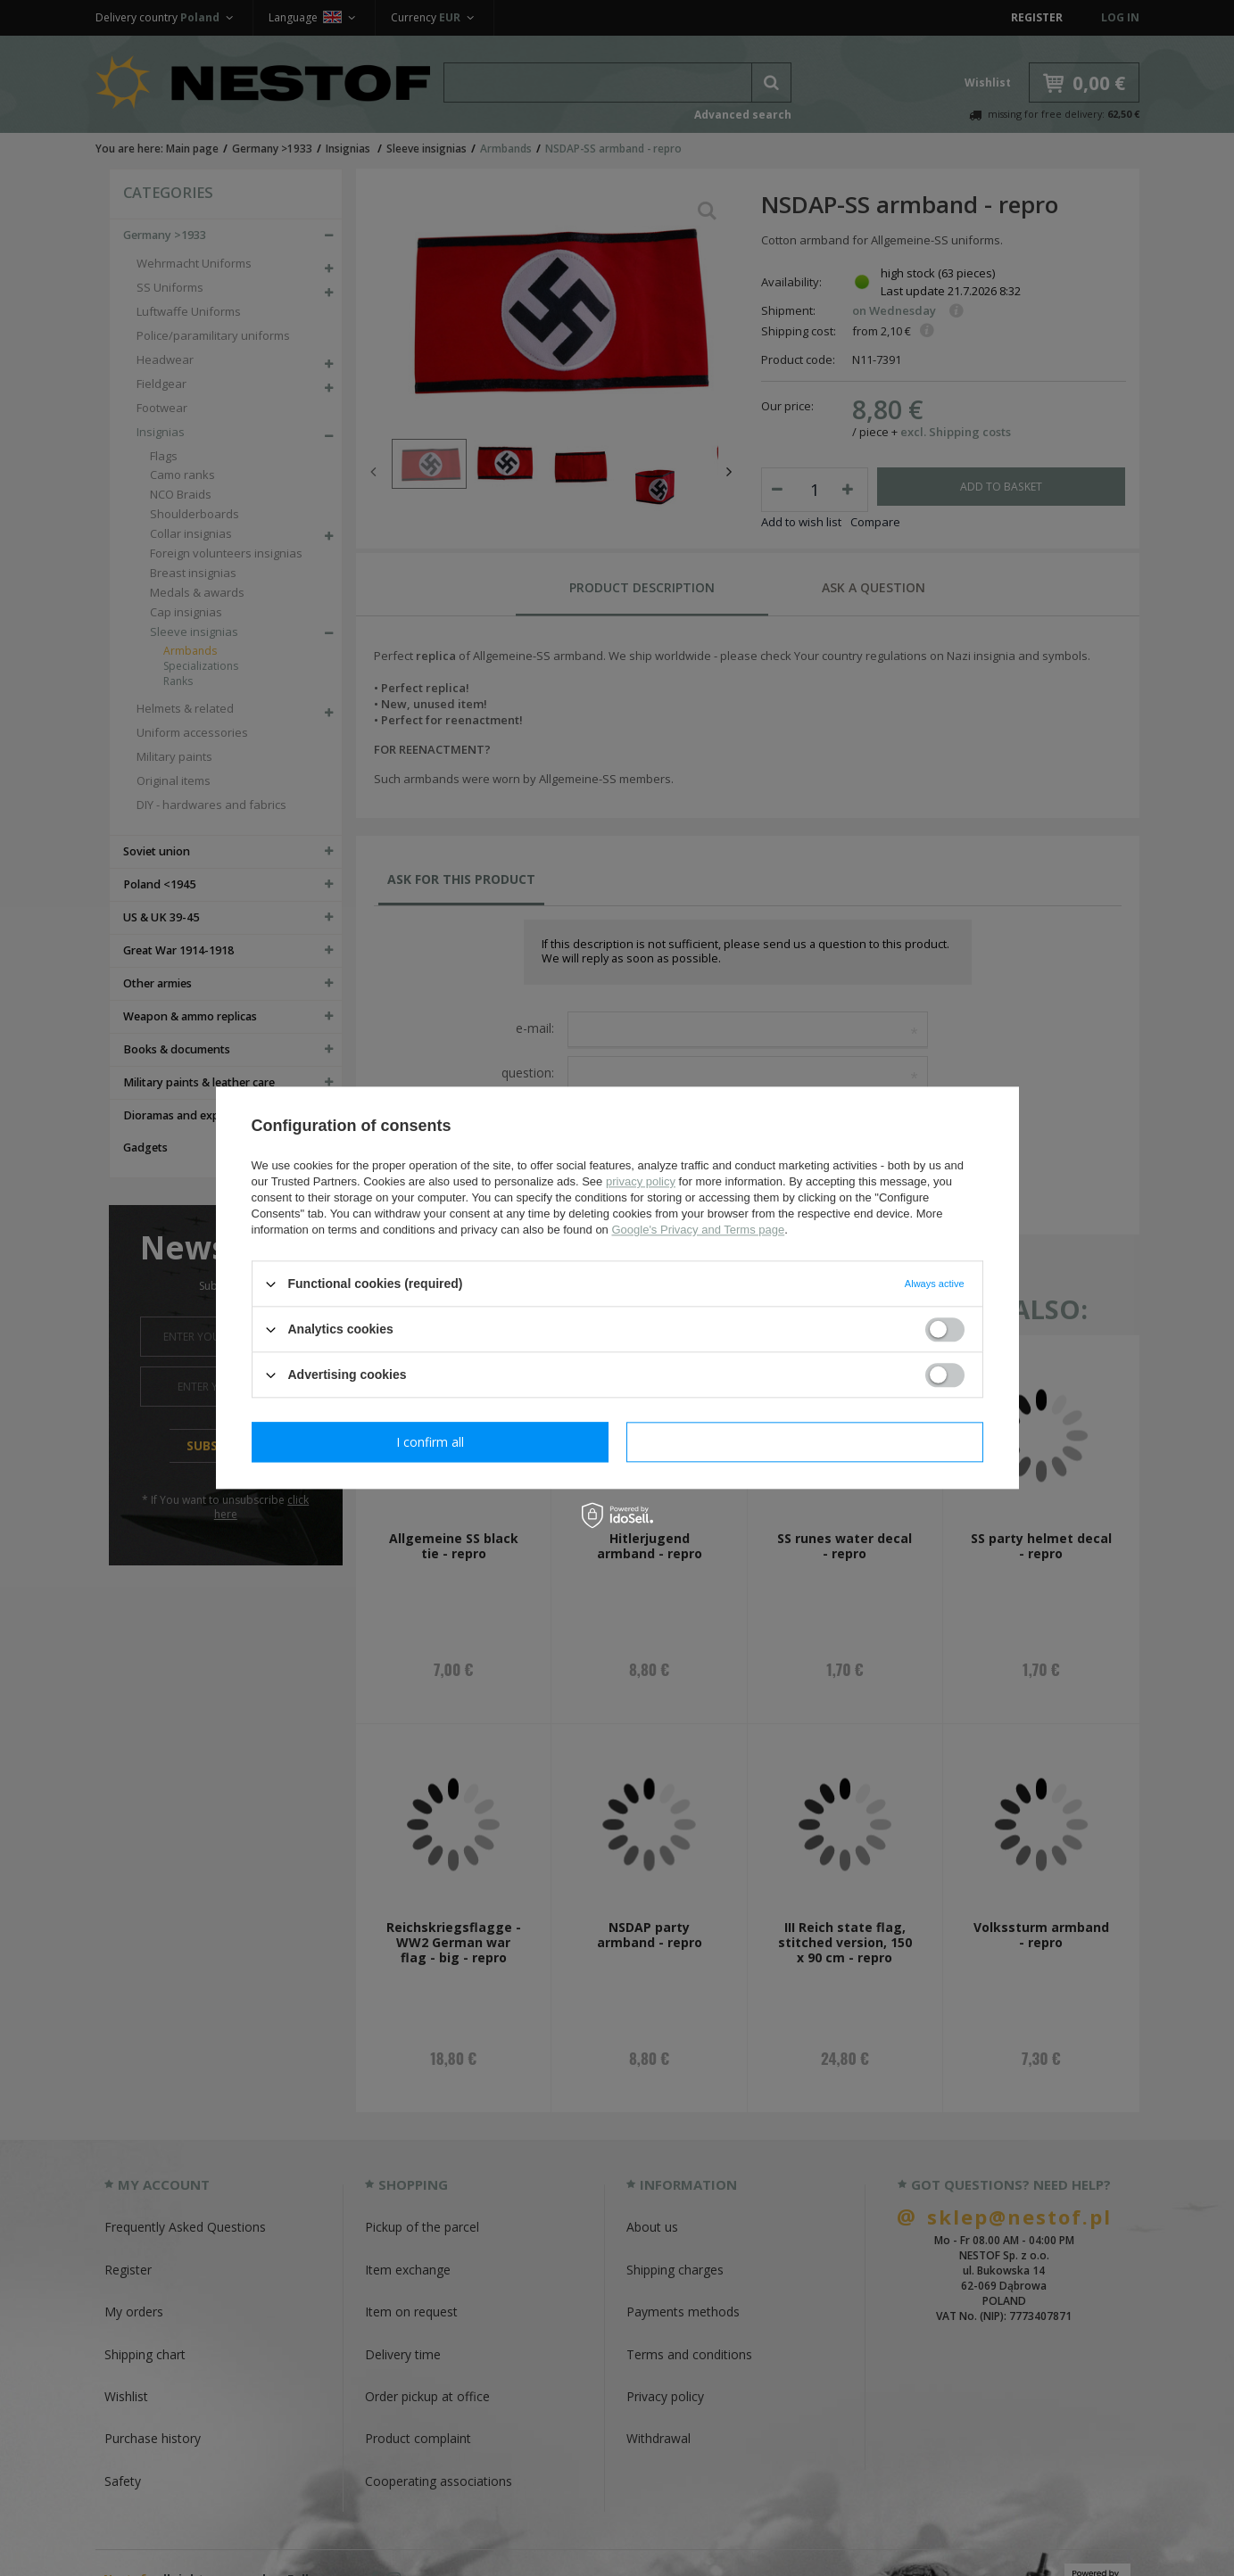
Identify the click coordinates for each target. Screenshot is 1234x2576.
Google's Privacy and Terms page (697, 1229)
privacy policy (640, 1181)
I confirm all (805, 1441)
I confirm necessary (429, 1441)
